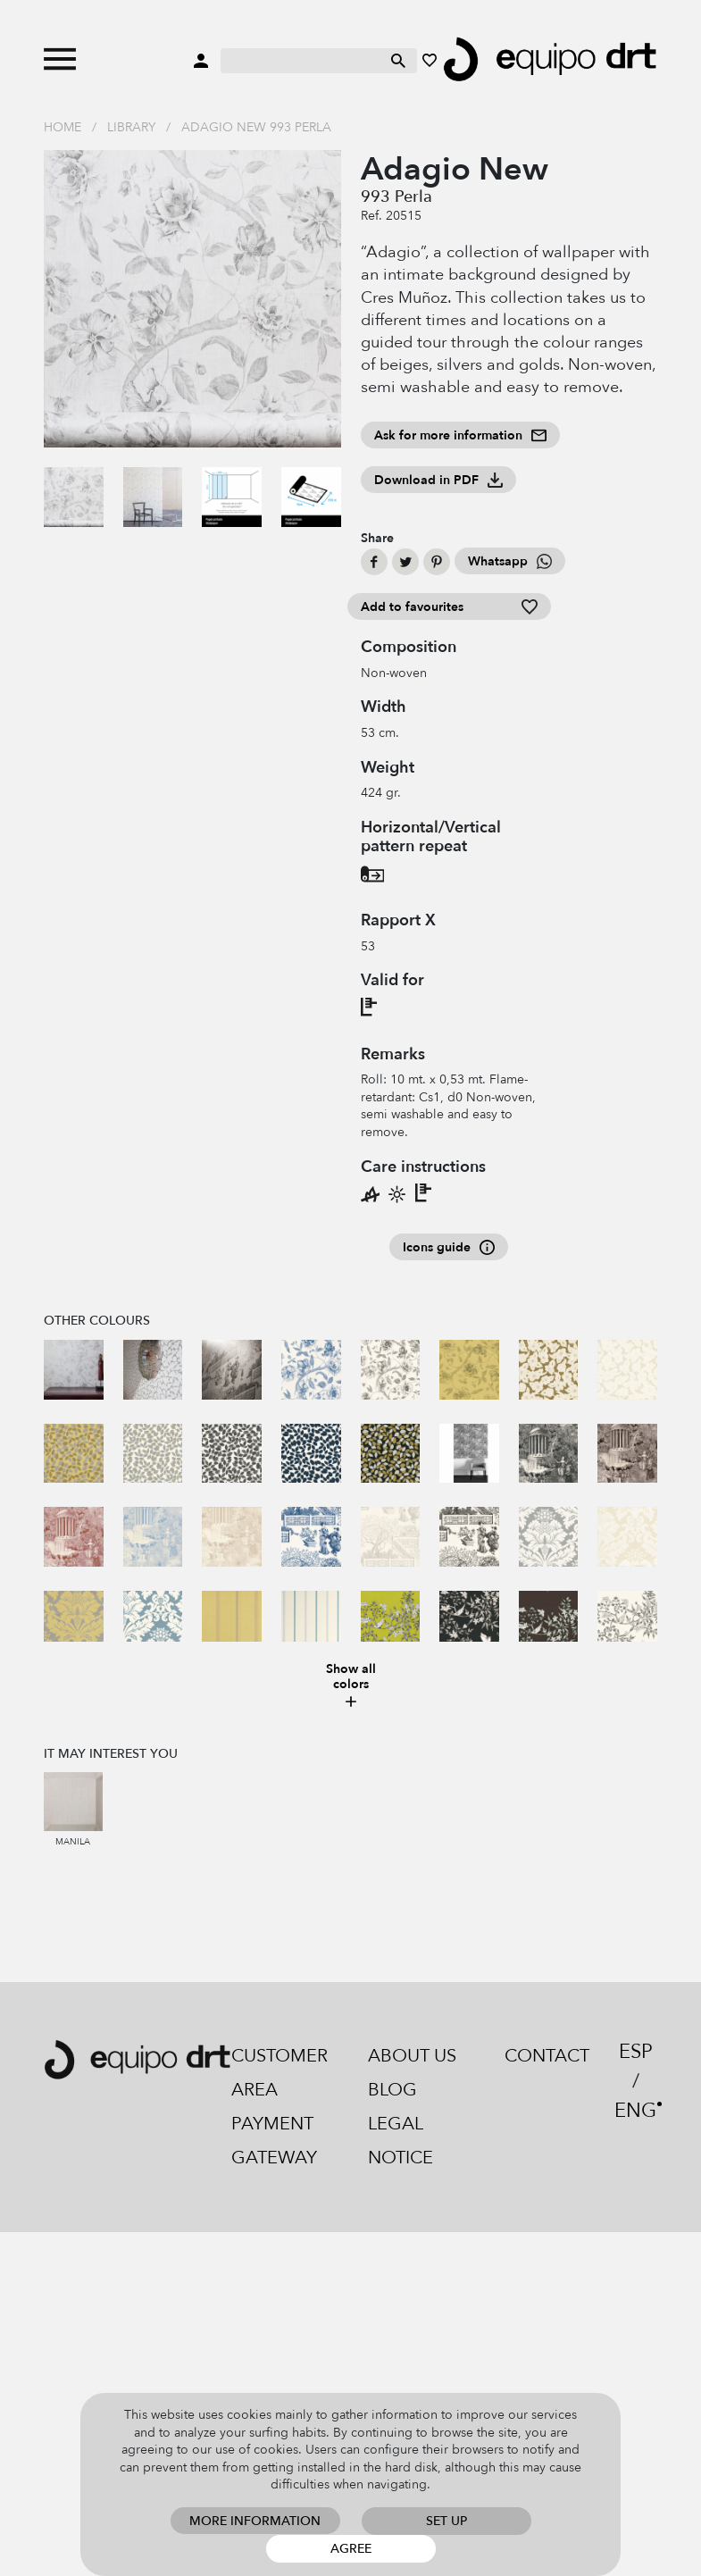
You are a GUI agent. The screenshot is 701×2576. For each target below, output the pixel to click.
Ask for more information (460, 435)
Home (62, 127)
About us (412, 2056)
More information (255, 2521)
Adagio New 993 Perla (256, 127)
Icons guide (449, 1247)
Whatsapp (510, 561)
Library (131, 127)
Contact (547, 2056)
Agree (350, 2548)
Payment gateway (274, 2141)
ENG (635, 2110)
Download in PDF (438, 480)
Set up (446, 2521)
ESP (636, 2051)
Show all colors (351, 1685)
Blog (392, 2090)
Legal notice (400, 2141)
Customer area (279, 2073)
